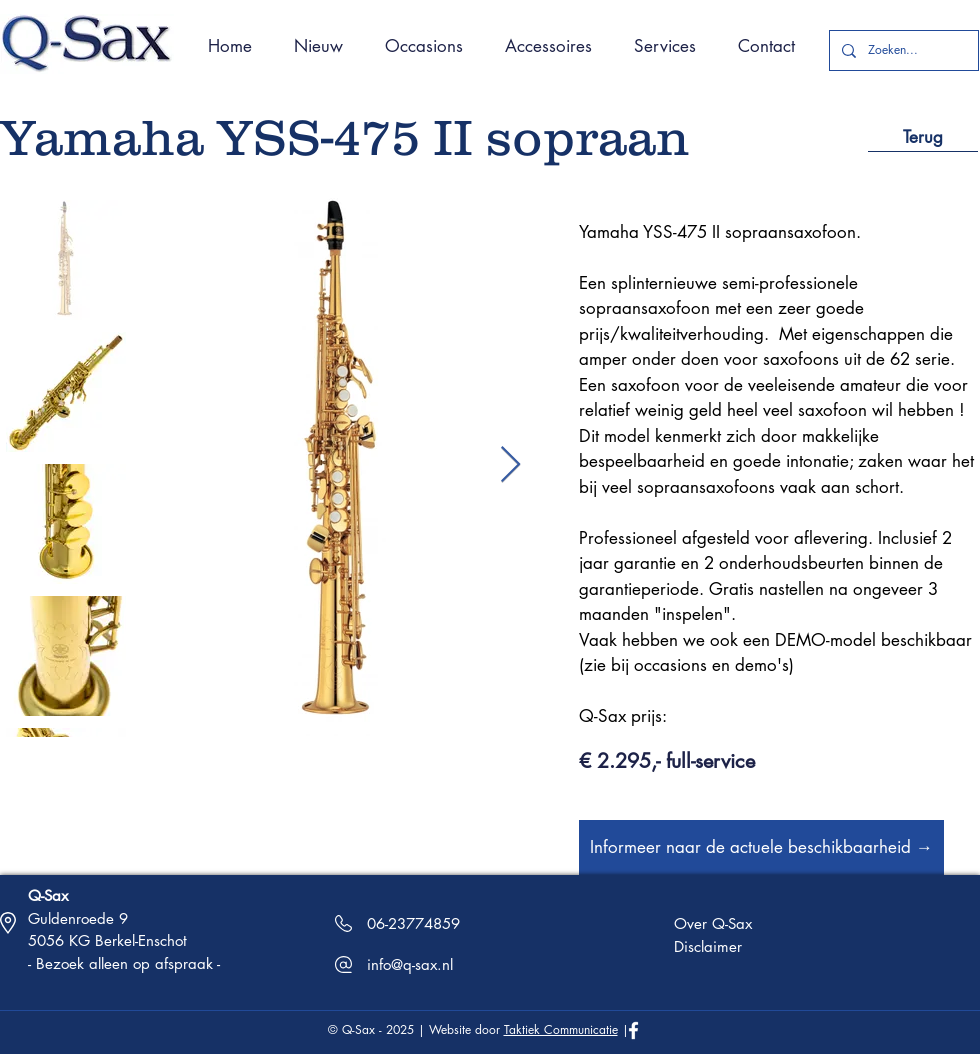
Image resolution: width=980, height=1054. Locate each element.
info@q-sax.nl (410, 964)
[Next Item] (510, 465)
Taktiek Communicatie (561, 1029)
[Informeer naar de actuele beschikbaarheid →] (761, 847)
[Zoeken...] (902, 50)
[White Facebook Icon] (633, 1030)
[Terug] (923, 137)
